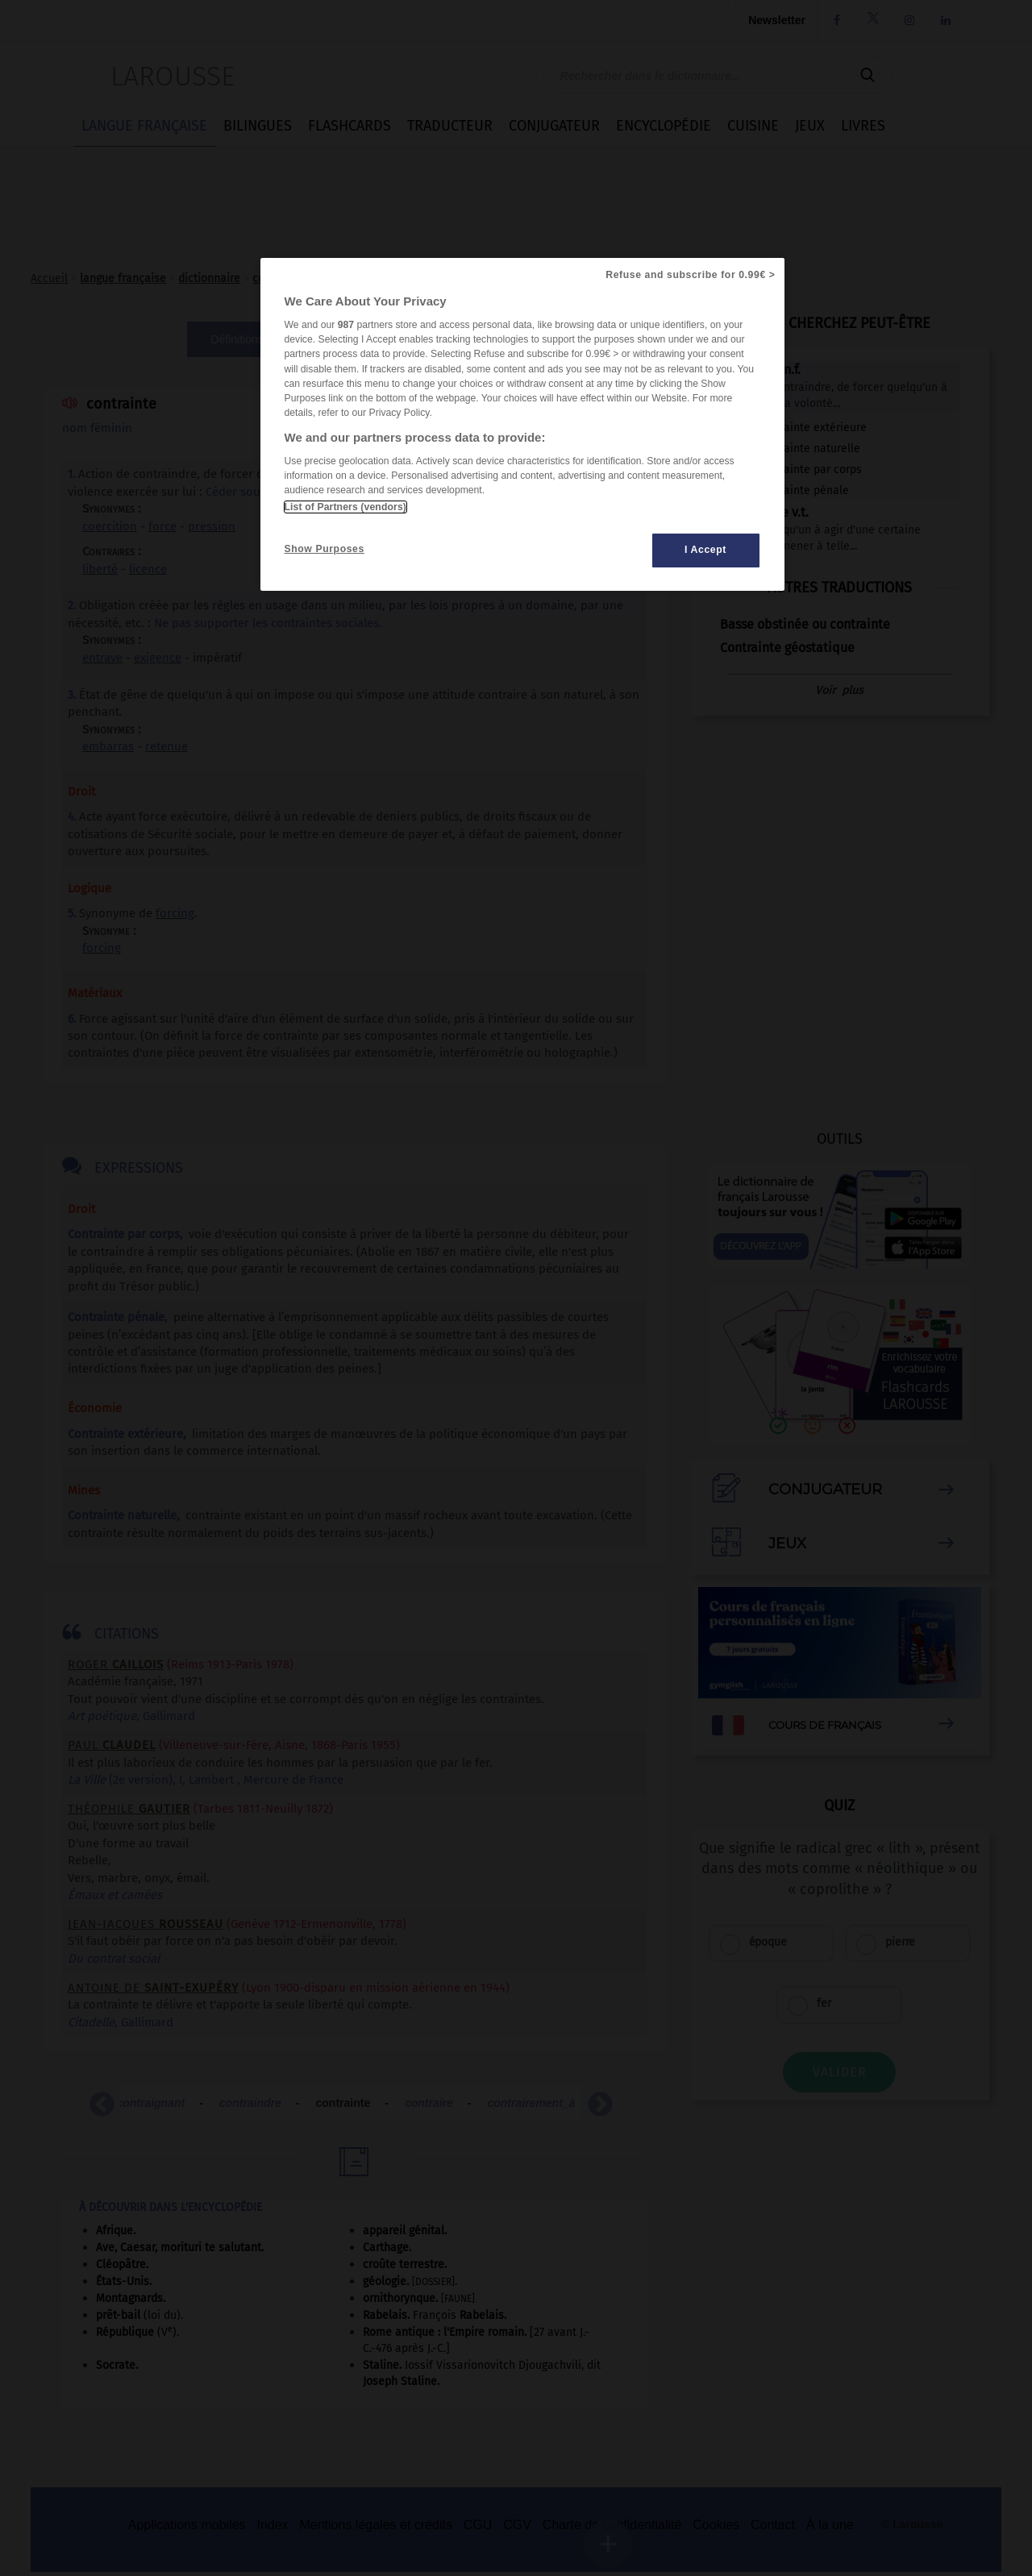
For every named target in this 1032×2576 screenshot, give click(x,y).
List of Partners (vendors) (345, 507)
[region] (522, 424)
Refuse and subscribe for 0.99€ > (690, 274)
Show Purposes (324, 549)
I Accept (705, 549)
